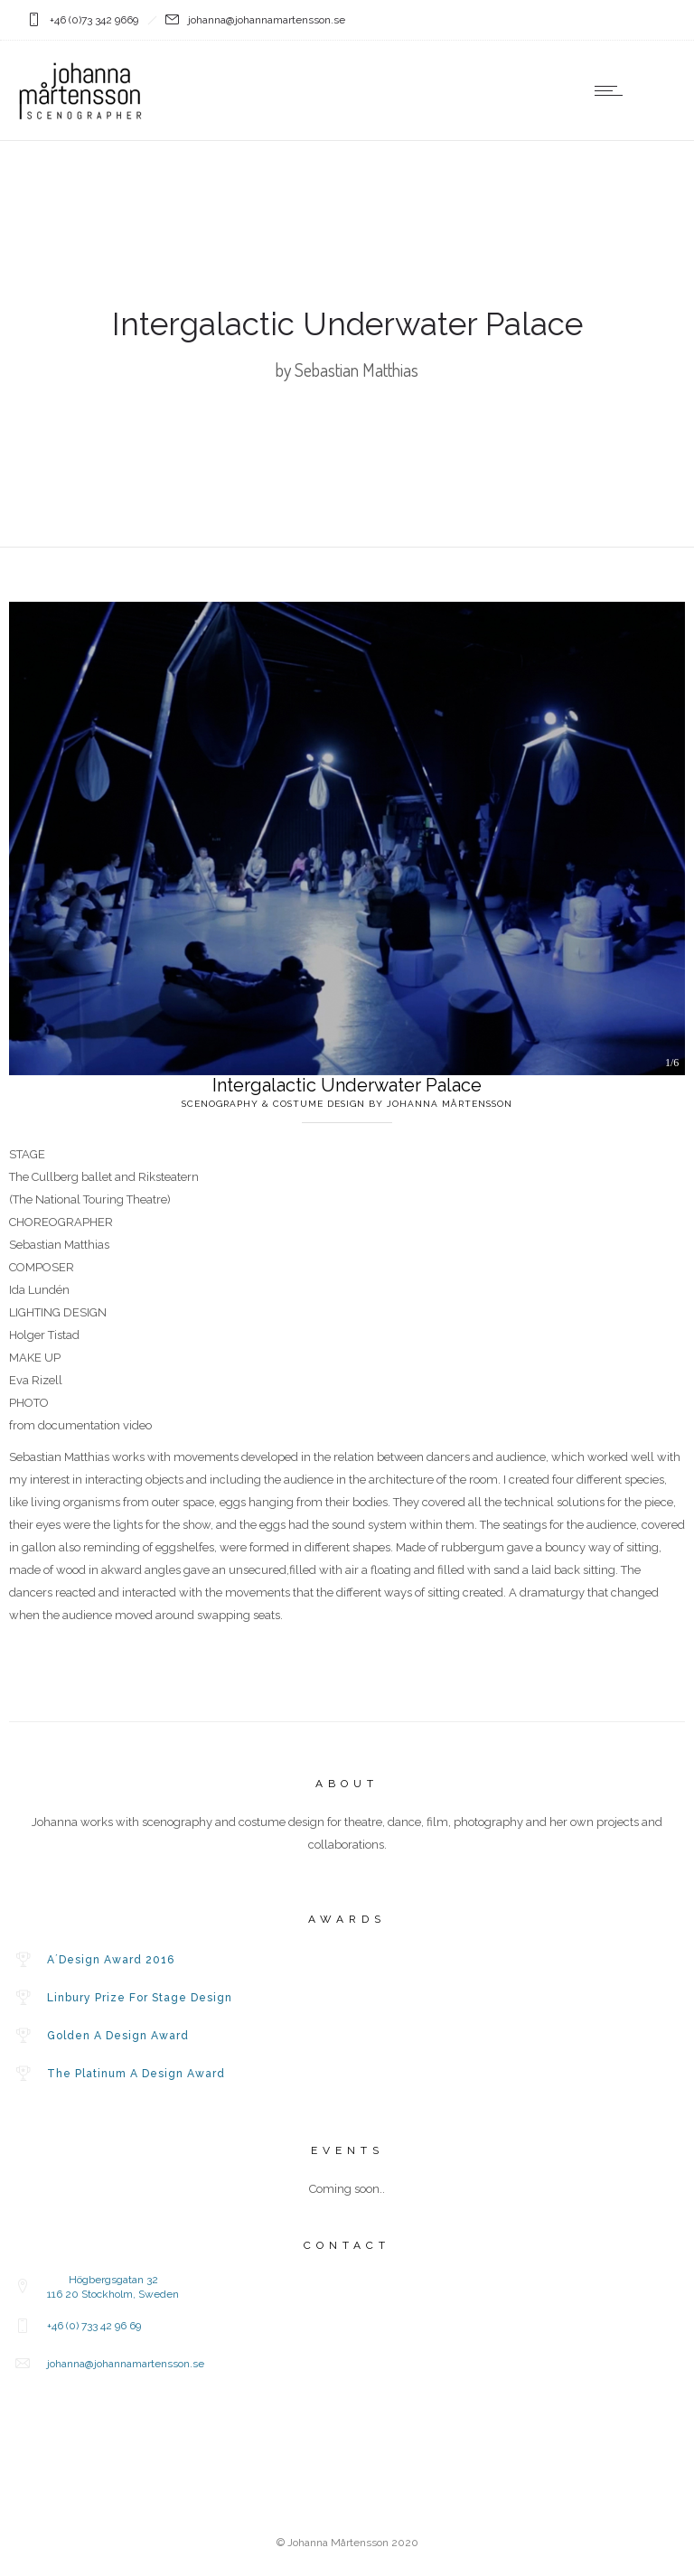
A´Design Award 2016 (110, 1959)
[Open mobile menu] (613, 90)
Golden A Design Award (118, 2035)
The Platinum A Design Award (136, 2073)
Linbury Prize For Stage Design (139, 1997)
